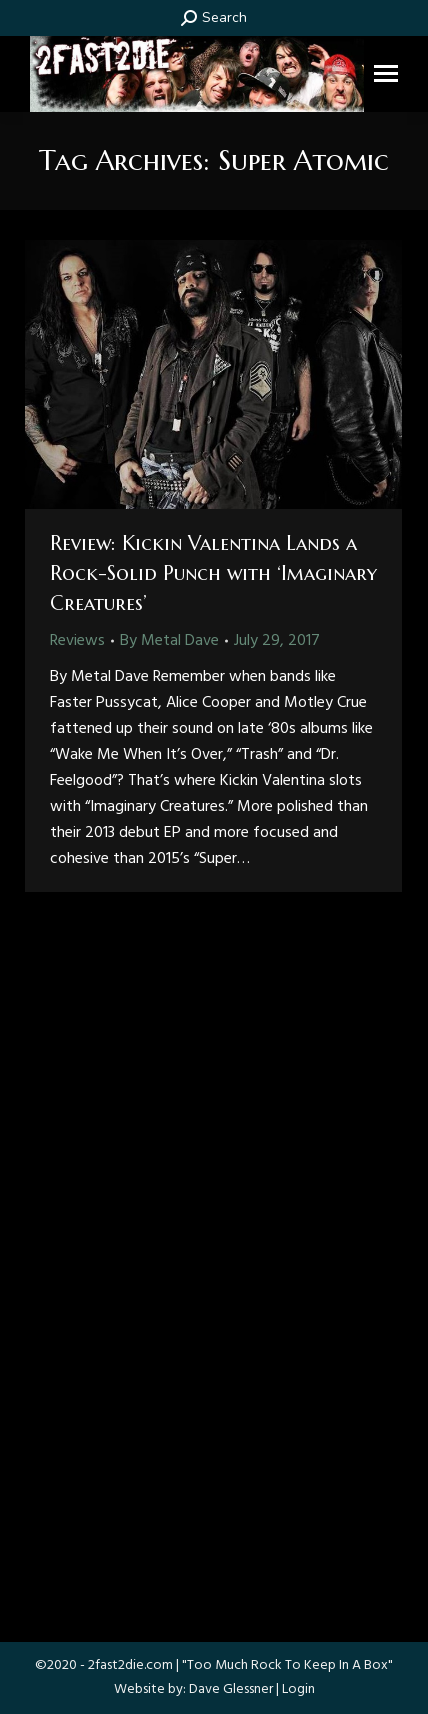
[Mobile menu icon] (386, 73)
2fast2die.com (130, 1665)
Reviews (77, 641)
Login (298, 1689)
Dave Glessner (231, 1689)
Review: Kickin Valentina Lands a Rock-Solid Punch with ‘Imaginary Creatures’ (213, 573)
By (169, 641)
